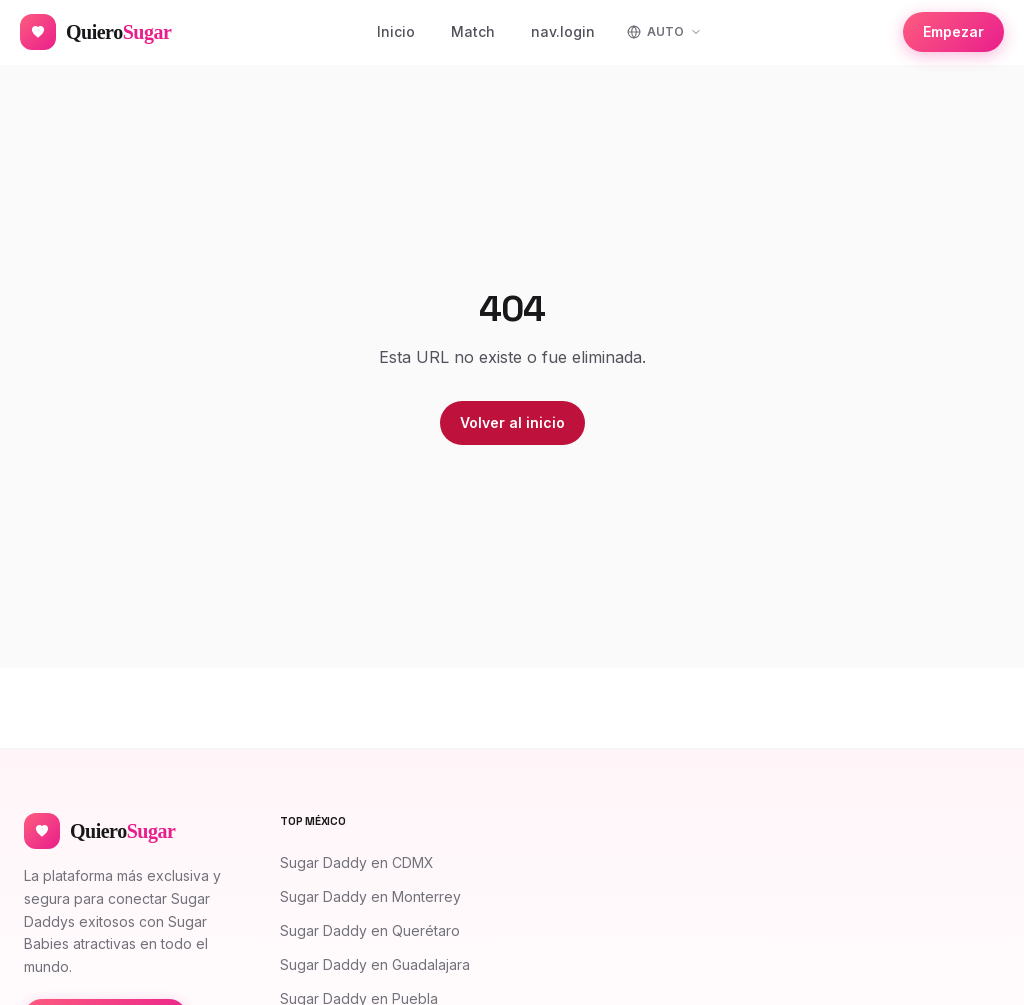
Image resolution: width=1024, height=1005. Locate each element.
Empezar (953, 31)
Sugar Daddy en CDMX (357, 862)
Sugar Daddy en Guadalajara (375, 964)
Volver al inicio (512, 422)
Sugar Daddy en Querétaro (370, 930)
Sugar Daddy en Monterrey (370, 896)
